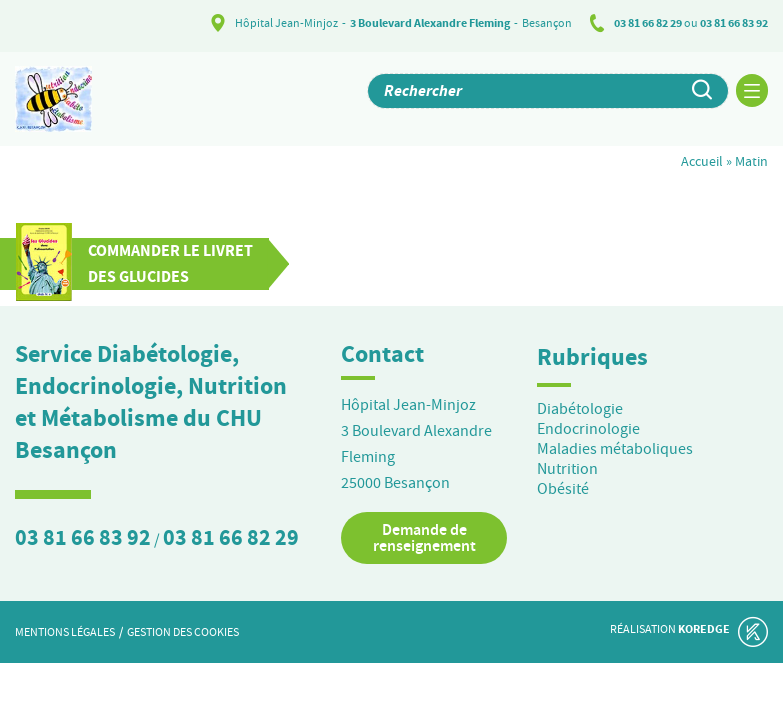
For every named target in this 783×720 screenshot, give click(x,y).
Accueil (702, 161)
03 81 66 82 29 (648, 23)
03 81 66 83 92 (734, 23)
